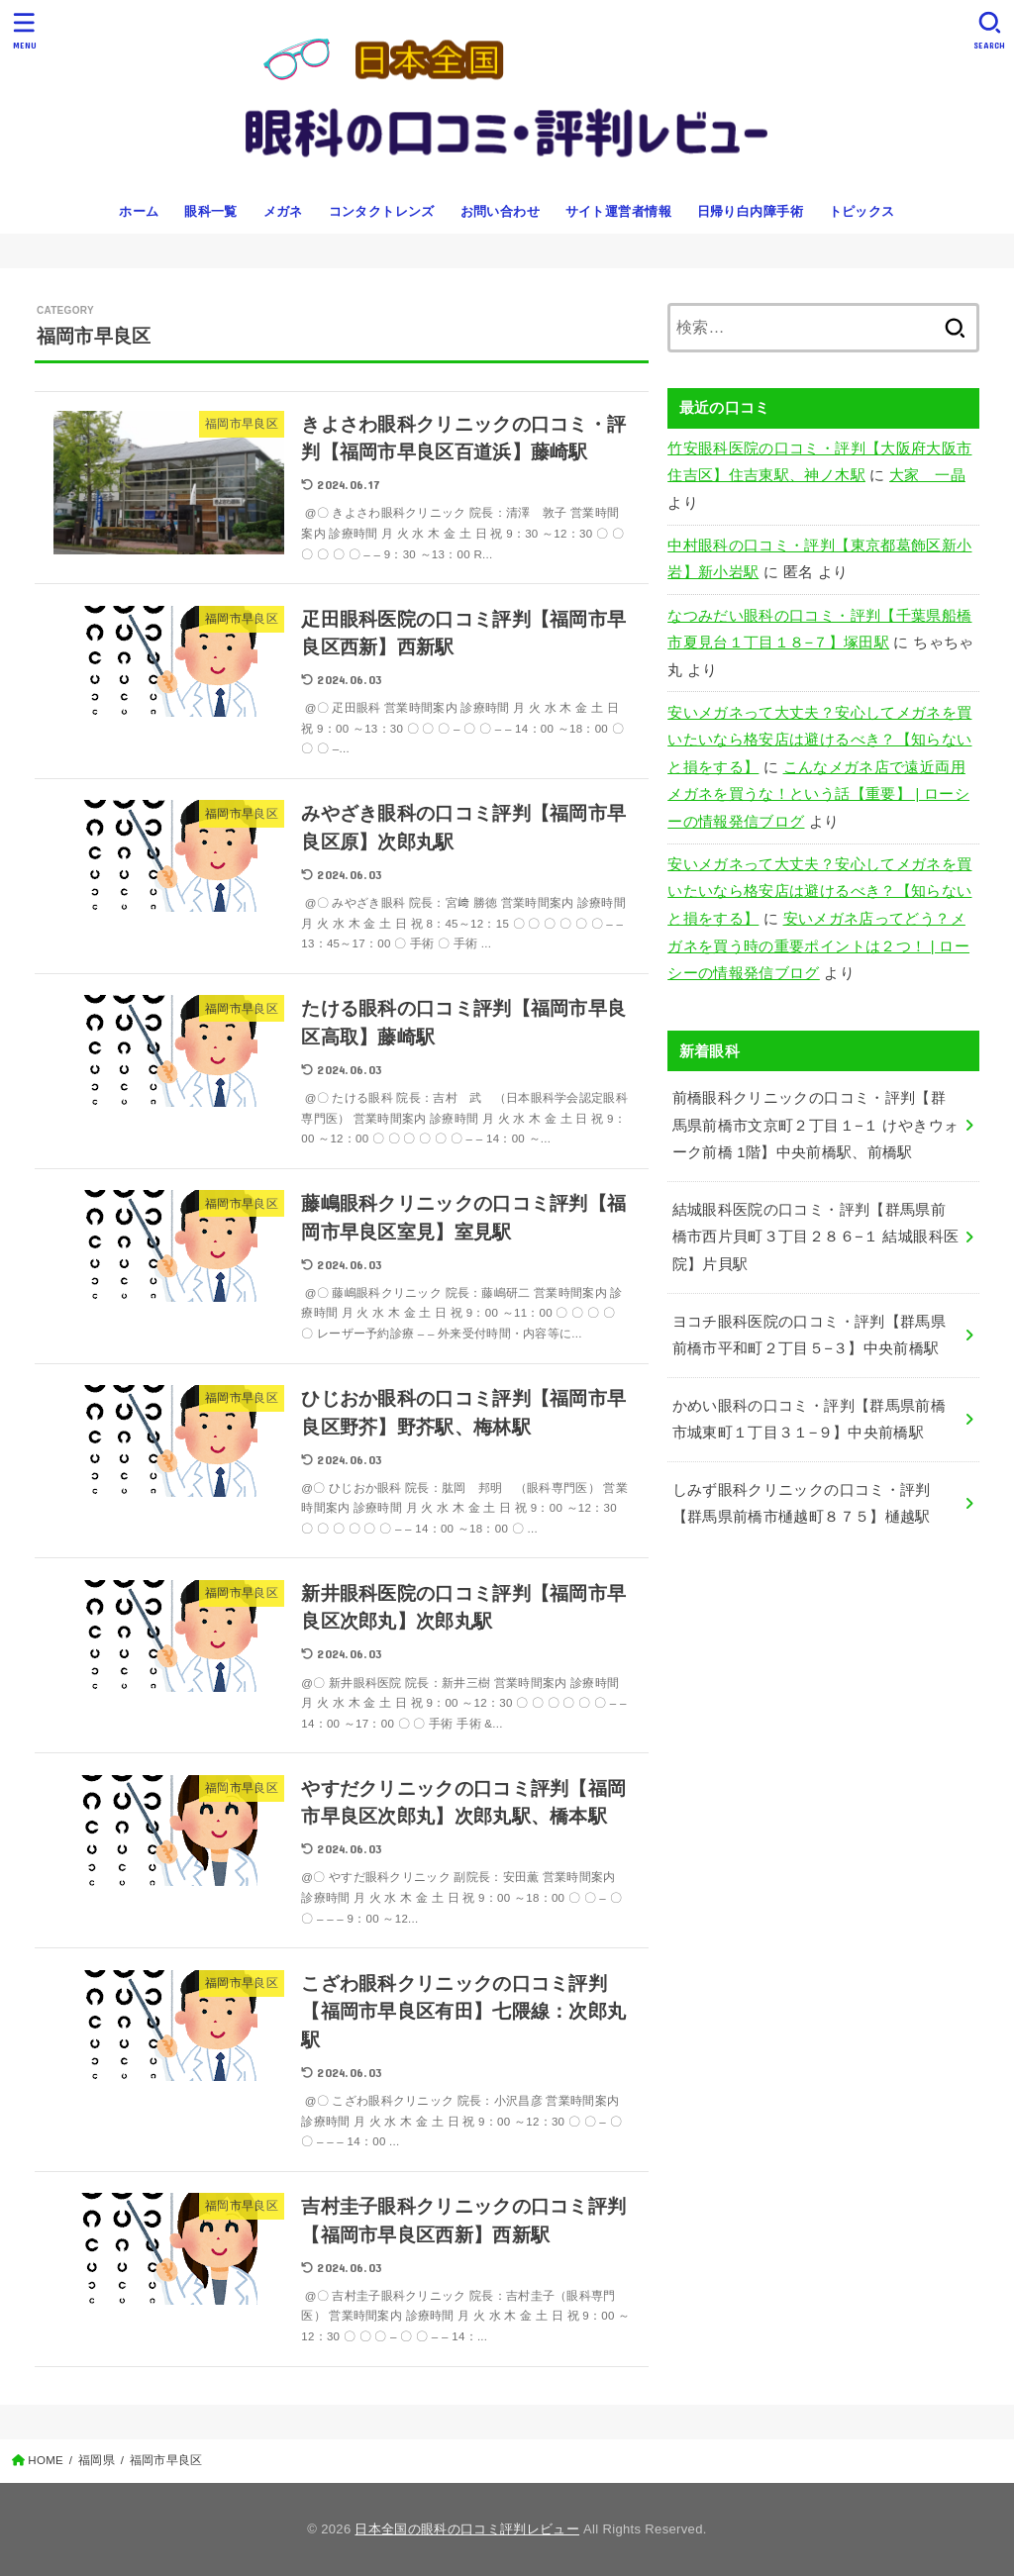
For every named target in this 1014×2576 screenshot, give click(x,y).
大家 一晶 (927, 475)
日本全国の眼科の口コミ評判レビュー (467, 2529)
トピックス (862, 211)
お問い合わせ (500, 211)
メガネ (283, 211)
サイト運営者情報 (618, 211)
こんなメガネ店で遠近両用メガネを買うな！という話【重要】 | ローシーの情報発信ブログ (818, 794)
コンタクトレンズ (382, 211)
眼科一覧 (211, 211)
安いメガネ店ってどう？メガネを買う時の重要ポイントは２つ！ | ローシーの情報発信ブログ (818, 946)
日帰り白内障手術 (750, 211)
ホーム (138, 211)
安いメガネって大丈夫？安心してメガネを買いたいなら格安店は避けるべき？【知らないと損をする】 (819, 740)
